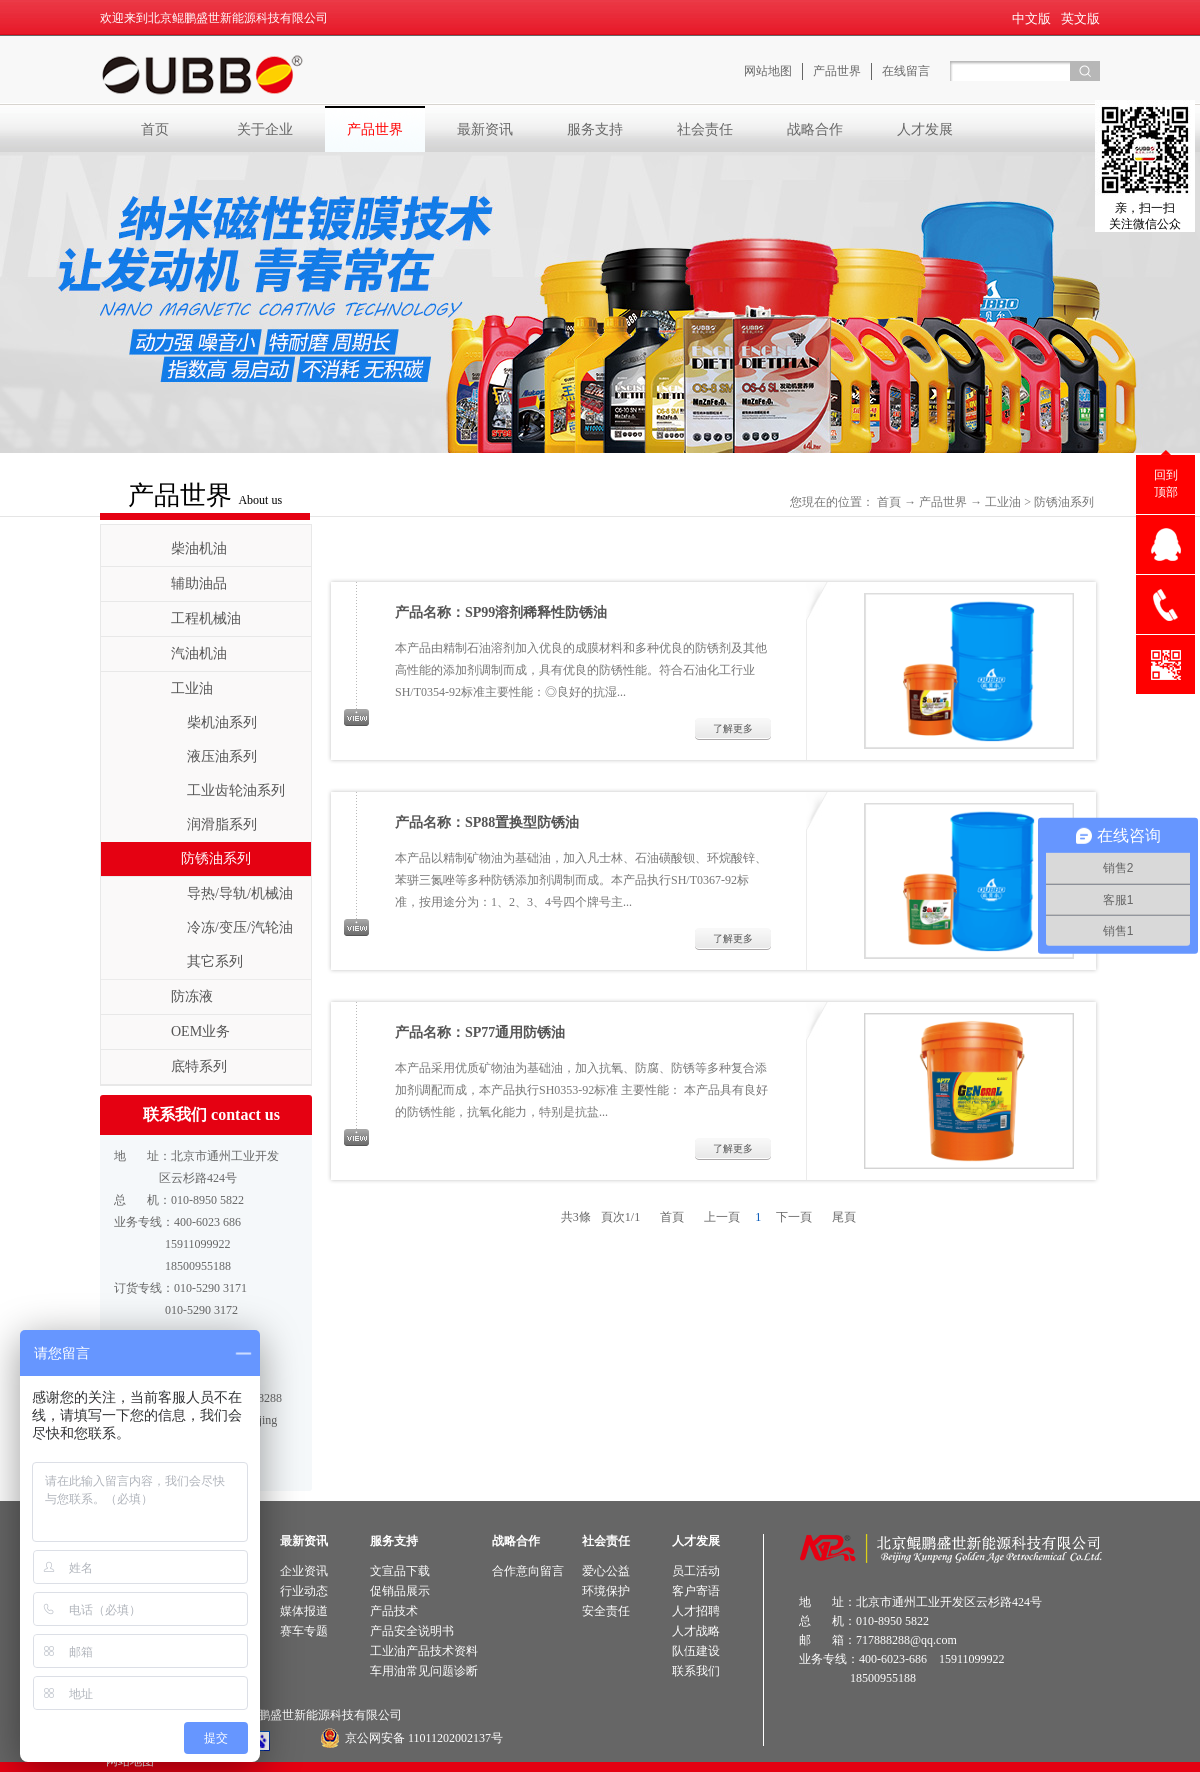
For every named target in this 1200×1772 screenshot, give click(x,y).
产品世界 (943, 502)
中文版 (1031, 18)
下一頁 (794, 1217)
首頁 (889, 502)
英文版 (1080, 18)
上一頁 (722, 1217)
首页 (155, 129)
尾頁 (844, 1217)
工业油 (1003, 502)
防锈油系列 (1064, 502)
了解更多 (733, 728)
